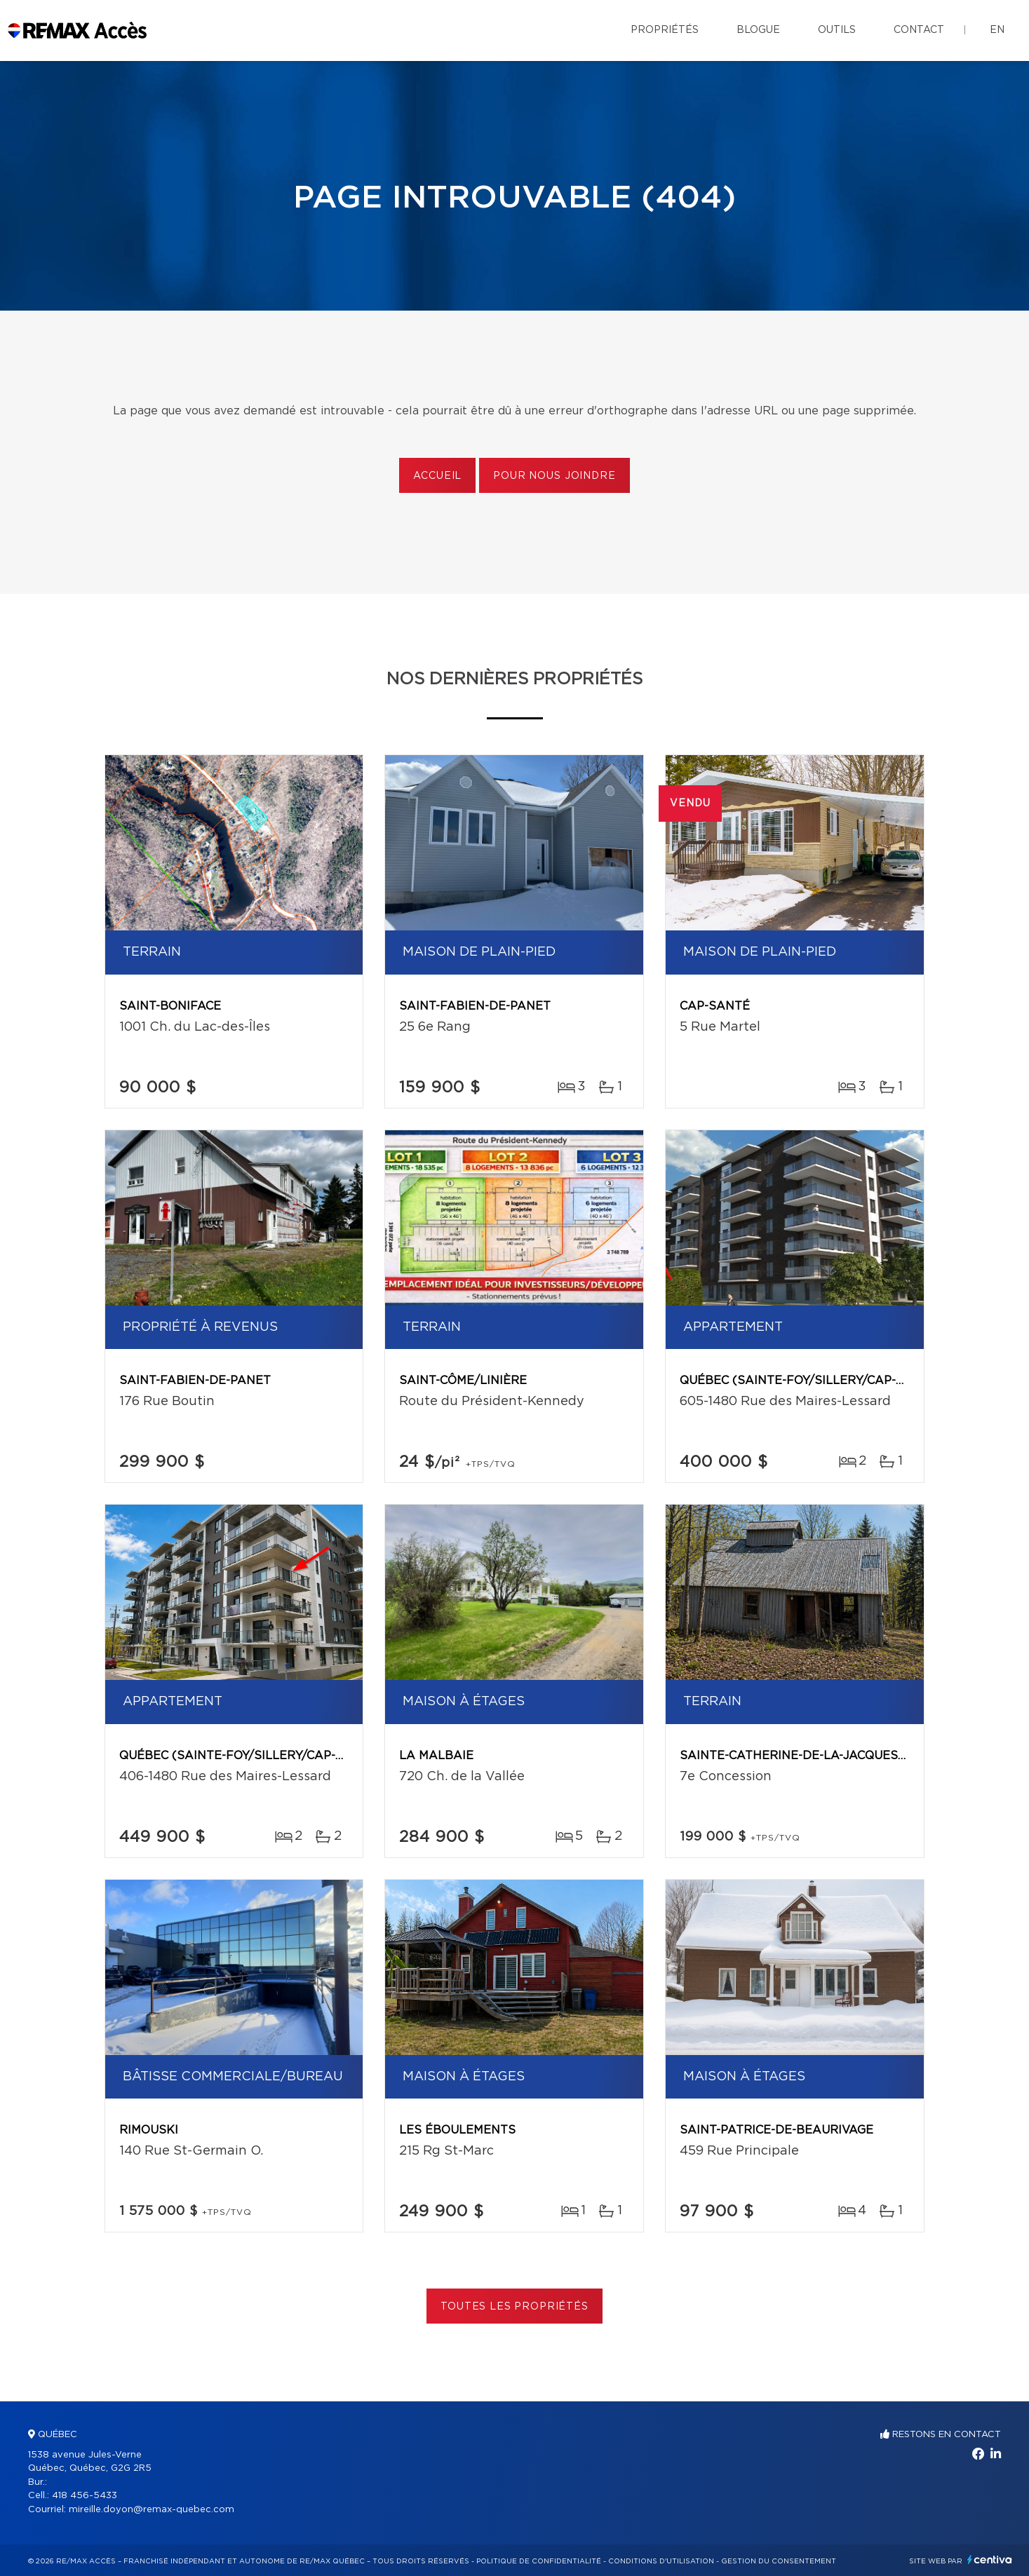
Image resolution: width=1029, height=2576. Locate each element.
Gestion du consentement (778, 2561)
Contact (919, 30)
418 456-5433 (84, 2495)
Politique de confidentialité (538, 2561)
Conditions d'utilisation (661, 2561)
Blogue (758, 30)
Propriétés (665, 30)
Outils (837, 30)
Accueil (437, 476)
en (997, 30)
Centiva (989, 2559)
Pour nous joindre (554, 476)
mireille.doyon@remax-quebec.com (151, 2509)
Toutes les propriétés (514, 2307)
